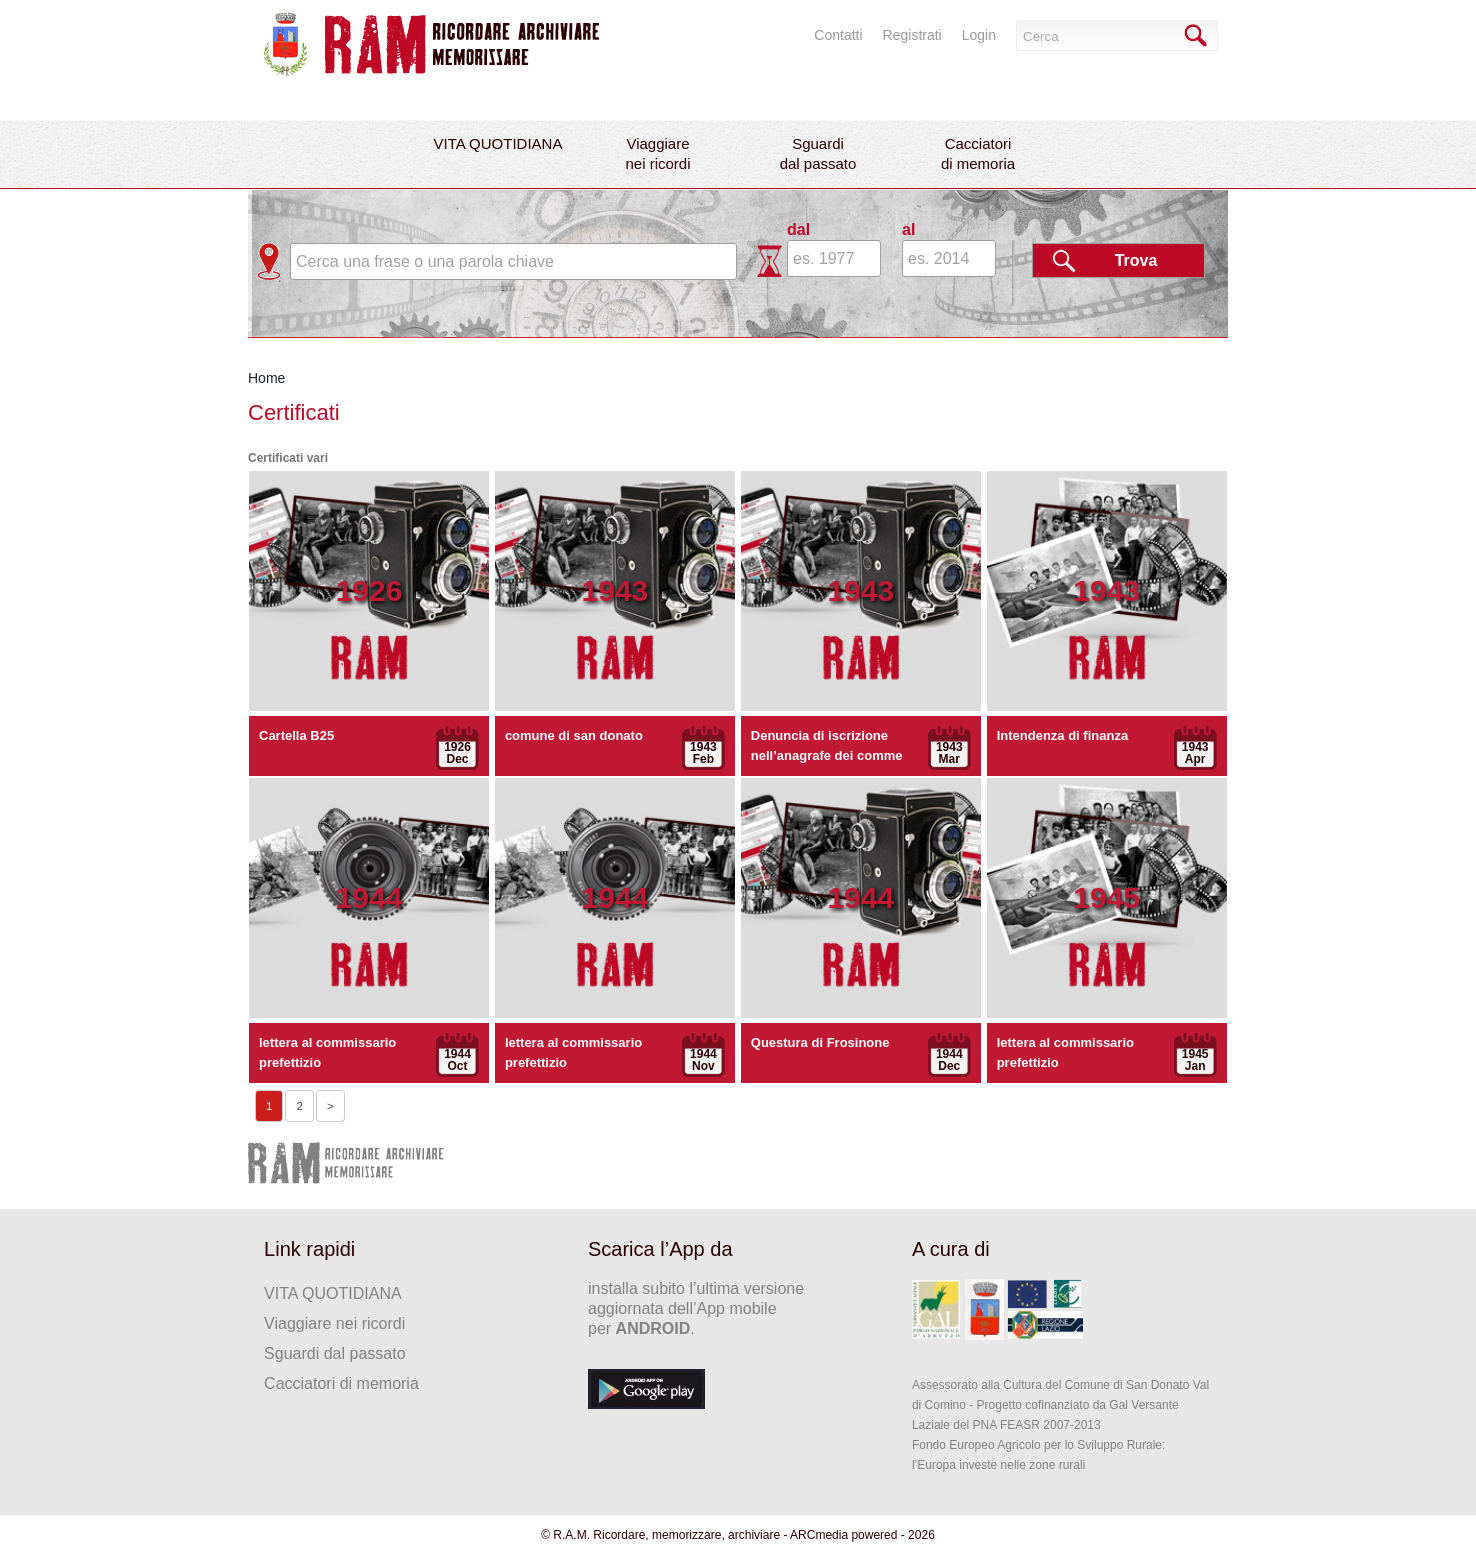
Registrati (912, 35)
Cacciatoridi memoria (978, 153)
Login (979, 35)
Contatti (838, 35)
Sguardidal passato (818, 153)
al (908, 229)
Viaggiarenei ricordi (657, 153)
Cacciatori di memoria (341, 1383)
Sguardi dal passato (334, 1353)
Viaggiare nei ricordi (334, 1323)
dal (798, 229)
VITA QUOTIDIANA (498, 143)
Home (266, 378)
